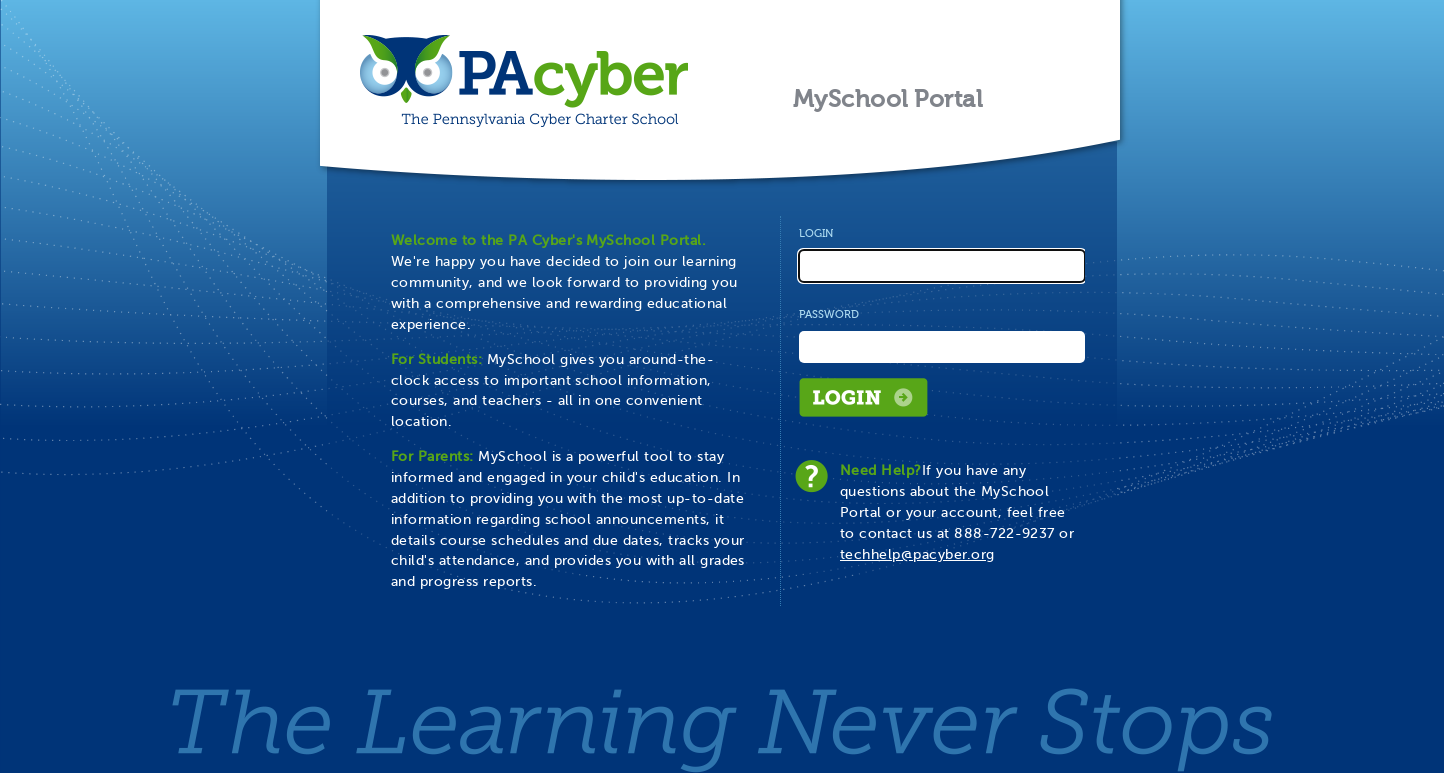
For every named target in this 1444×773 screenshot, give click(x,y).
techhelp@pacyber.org (917, 554)
